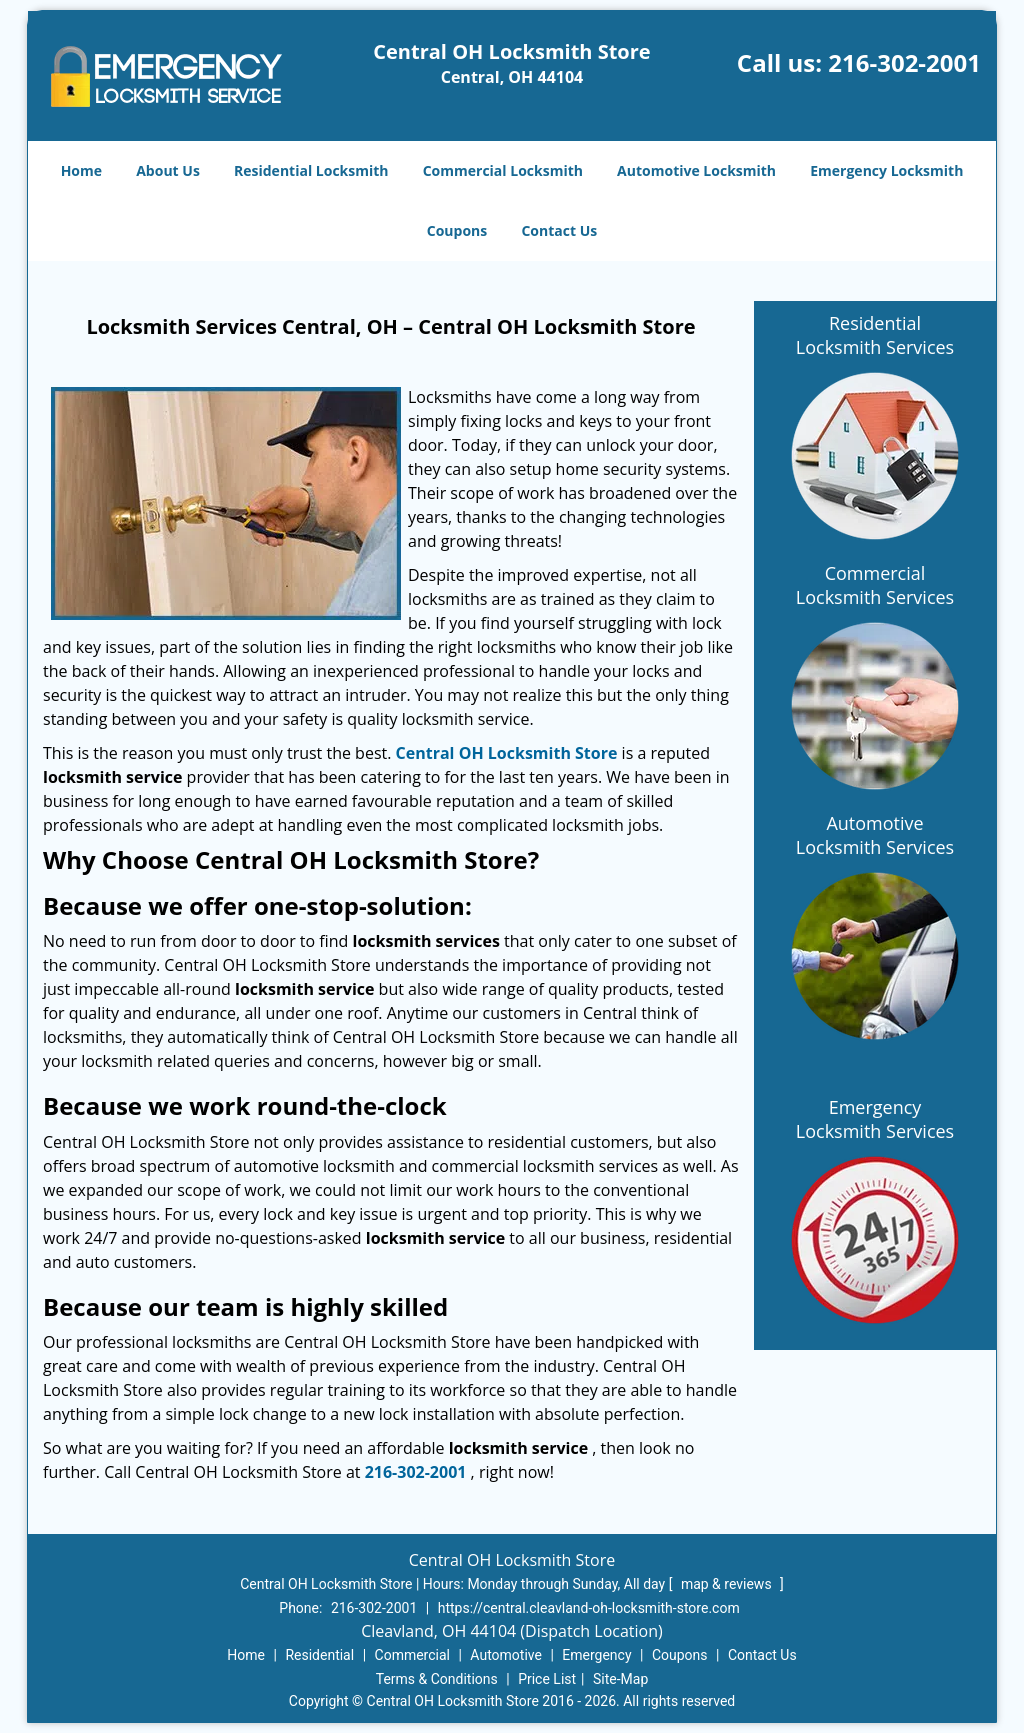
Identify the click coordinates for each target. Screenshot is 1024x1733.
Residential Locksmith (311, 170)
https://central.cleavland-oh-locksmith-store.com (589, 1608)
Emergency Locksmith (886, 170)
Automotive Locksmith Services (875, 835)
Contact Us (559, 230)
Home (81, 170)
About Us (168, 170)
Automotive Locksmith (696, 170)
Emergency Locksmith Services (875, 1119)
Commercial (412, 1655)
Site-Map (620, 1679)
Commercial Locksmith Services (875, 585)
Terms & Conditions (437, 1679)
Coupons (457, 230)
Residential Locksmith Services (875, 335)
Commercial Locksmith (503, 170)
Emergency (596, 1655)
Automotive (506, 1655)
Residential (319, 1655)
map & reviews (728, 1584)
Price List (547, 1679)
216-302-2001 (904, 62)
